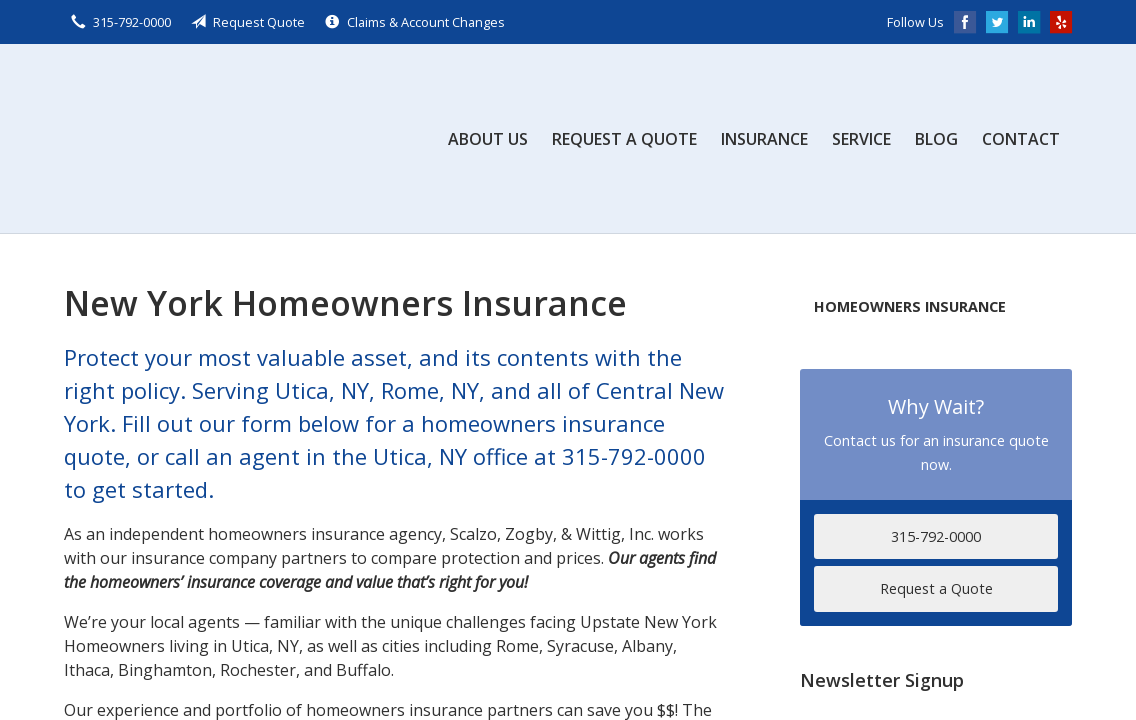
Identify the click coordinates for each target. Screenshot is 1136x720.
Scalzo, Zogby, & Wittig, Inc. (214, 138)
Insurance (764, 139)
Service (861, 139)
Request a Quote (624, 139)
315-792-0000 (936, 536)
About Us (488, 139)
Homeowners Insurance (910, 306)
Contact (1021, 139)
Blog (936, 139)
